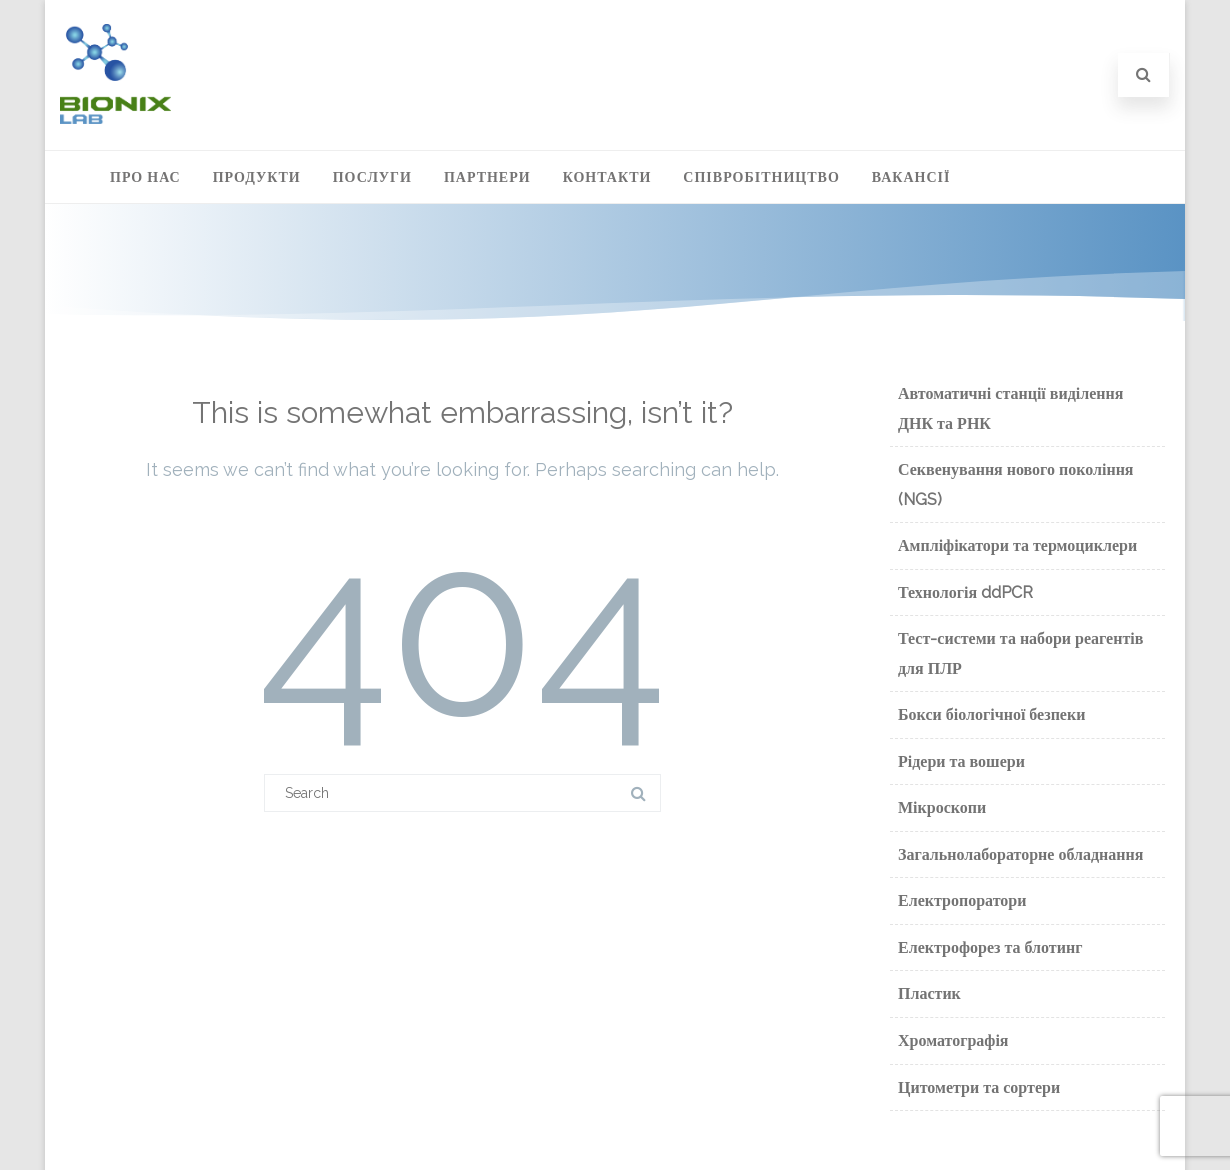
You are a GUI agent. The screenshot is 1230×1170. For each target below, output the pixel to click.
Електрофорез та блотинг (990, 947)
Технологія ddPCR (965, 592)
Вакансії (911, 177)
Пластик (929, 993)
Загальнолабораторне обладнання (1020, 854)
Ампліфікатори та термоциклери (1017, 545)
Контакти (607, 177)
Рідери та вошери (961, 761)
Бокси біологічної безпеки (991, 714)
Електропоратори (962, 900)
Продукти (257, 177)
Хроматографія (953, 1040)
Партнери (487, 177)
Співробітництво (761, 177)
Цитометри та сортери (979, 1087)
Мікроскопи (942, 807)
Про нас (145, 177)
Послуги (372, 177)
